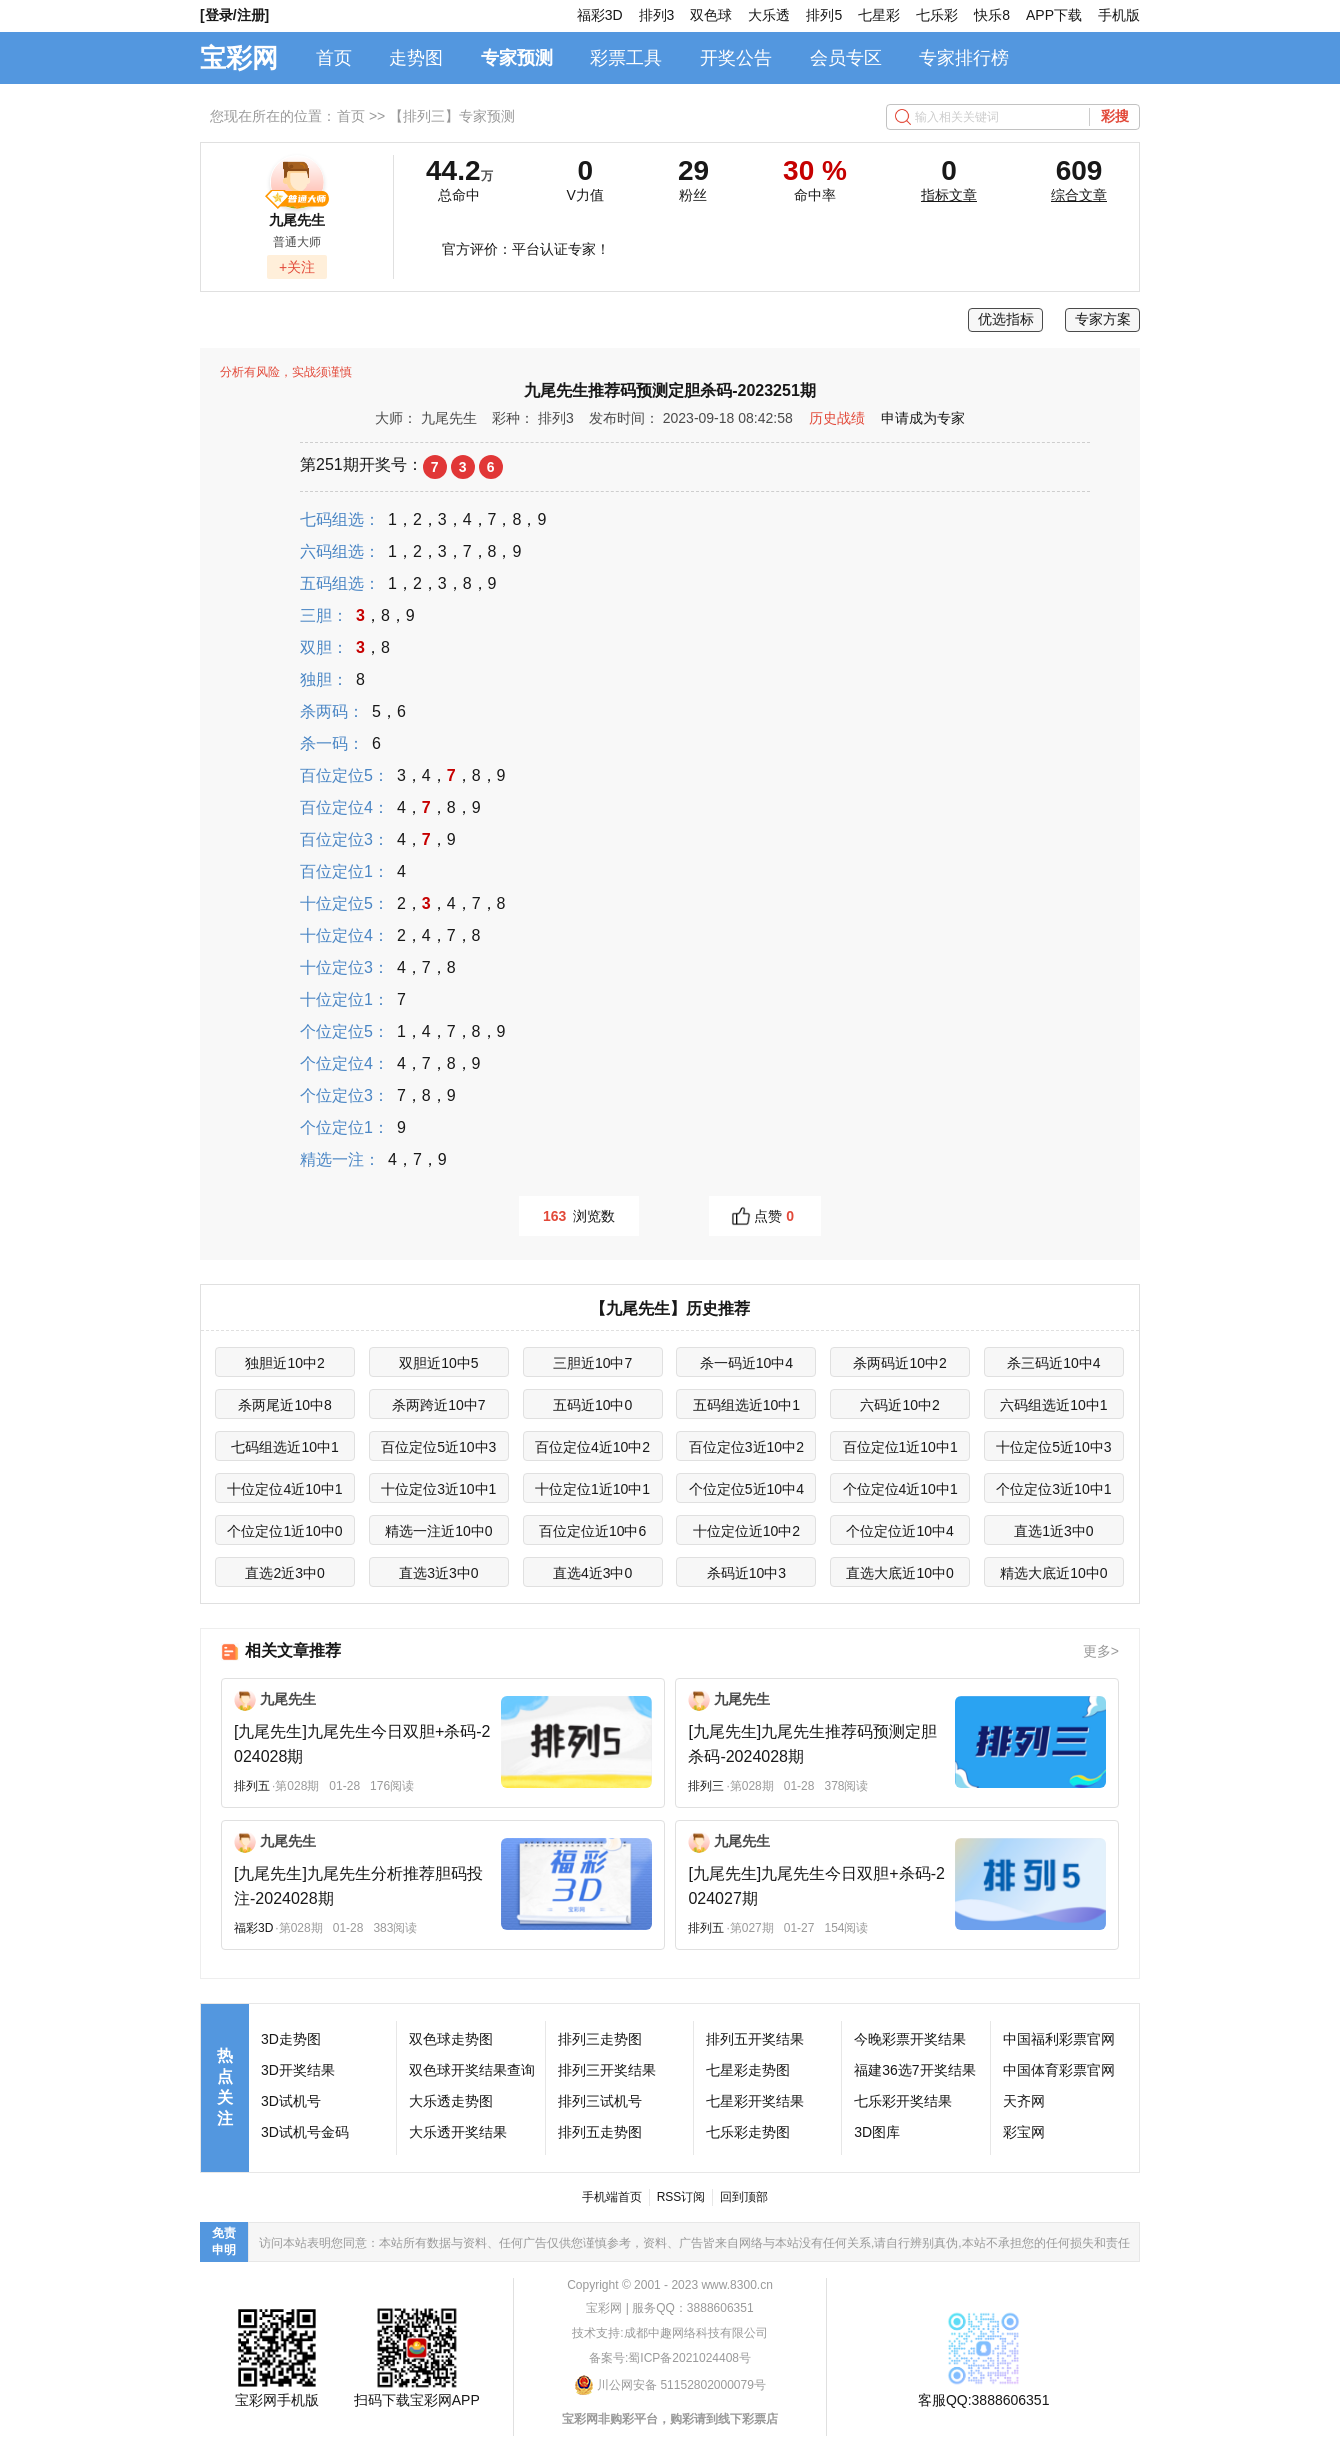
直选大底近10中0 (899, 1573)
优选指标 (1006, 319)
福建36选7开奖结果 (914, 2070)
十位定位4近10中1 (284, 1489)
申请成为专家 (923, 418)
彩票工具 (626, 58)
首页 (334, 58)
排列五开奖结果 (755, 2039)
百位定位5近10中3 (438, 1447)
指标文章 (949, 195)
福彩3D (600, 15)
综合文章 (1079, 195)
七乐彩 (937, 15)
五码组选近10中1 (746, 1405)
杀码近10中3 (746, 1573)
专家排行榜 (964, 58)
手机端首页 (612, 2197)
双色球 (711, 15)
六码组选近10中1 (1053, 1405)
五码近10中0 (592, 1405)
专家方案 (1103, 319)
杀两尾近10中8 (284, 1405)
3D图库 (877, 2132)
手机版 (1119, 15)
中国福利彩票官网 (1059, 2039)
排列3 (657, 15)
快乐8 (992, 15)
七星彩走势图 (748, 2070)
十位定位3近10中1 (438, 1489)
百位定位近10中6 (592, 1531)
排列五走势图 (600, 2132)
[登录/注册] (234, 15)
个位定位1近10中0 (284, 1531)
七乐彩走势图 (748, 2132)
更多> (1101, 1651)
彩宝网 (1024, 2132)
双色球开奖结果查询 (472, 2070)
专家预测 (517, 58)
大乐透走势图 (451, 2101)
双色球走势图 (451, 2039)
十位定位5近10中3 (1053, 1447)
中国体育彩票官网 (1059, 2070)
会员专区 (846, 58)
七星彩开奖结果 (755, 2101)
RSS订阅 (681, 2197)
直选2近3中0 (284, 1573)
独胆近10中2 (284, 1363)
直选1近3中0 (1053, 1531)
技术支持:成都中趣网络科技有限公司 (669, 2333)
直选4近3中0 (592, 1573)
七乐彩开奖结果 (903, 2101)
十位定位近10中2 (746, 1531)
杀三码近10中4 (1053, 1363)
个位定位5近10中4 (746, 1489)
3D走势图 (291, 2039)
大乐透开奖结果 (458, 2132)
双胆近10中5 (438, 1363)
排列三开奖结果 (607, 2070)
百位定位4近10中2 (592, 1447)
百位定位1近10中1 (900, 1447)
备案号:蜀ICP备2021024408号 (670, 2358)
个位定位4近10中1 (900, 1489)
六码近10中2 (899, 1405)
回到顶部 (744, 2197)
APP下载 (1054, 15)
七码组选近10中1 (284, 1447)
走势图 (416, 58)
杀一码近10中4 (746, 1363)
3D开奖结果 (298, 2070)
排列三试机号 (600, 2101)
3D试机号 (291, 2101)
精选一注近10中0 (438, 1531)
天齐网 (1024, 2101)
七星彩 (879, 15)
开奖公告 (736, 58)
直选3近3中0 (438, 1573)
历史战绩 (837, 418)
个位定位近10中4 (899, 1531)
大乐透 (769, 15)
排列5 (824, 15)
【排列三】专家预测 (452, 116)
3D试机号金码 (305, 2132)
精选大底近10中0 (1053, 1573)
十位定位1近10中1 (592, 1489)
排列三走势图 (600, 2039)
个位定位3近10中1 (1053, 1489)
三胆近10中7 (592, 1363)
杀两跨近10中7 (438, 1405)
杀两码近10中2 (899, 1363)
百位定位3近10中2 (746, 1447)
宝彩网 (239, 58)
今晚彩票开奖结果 (910, 2039)
